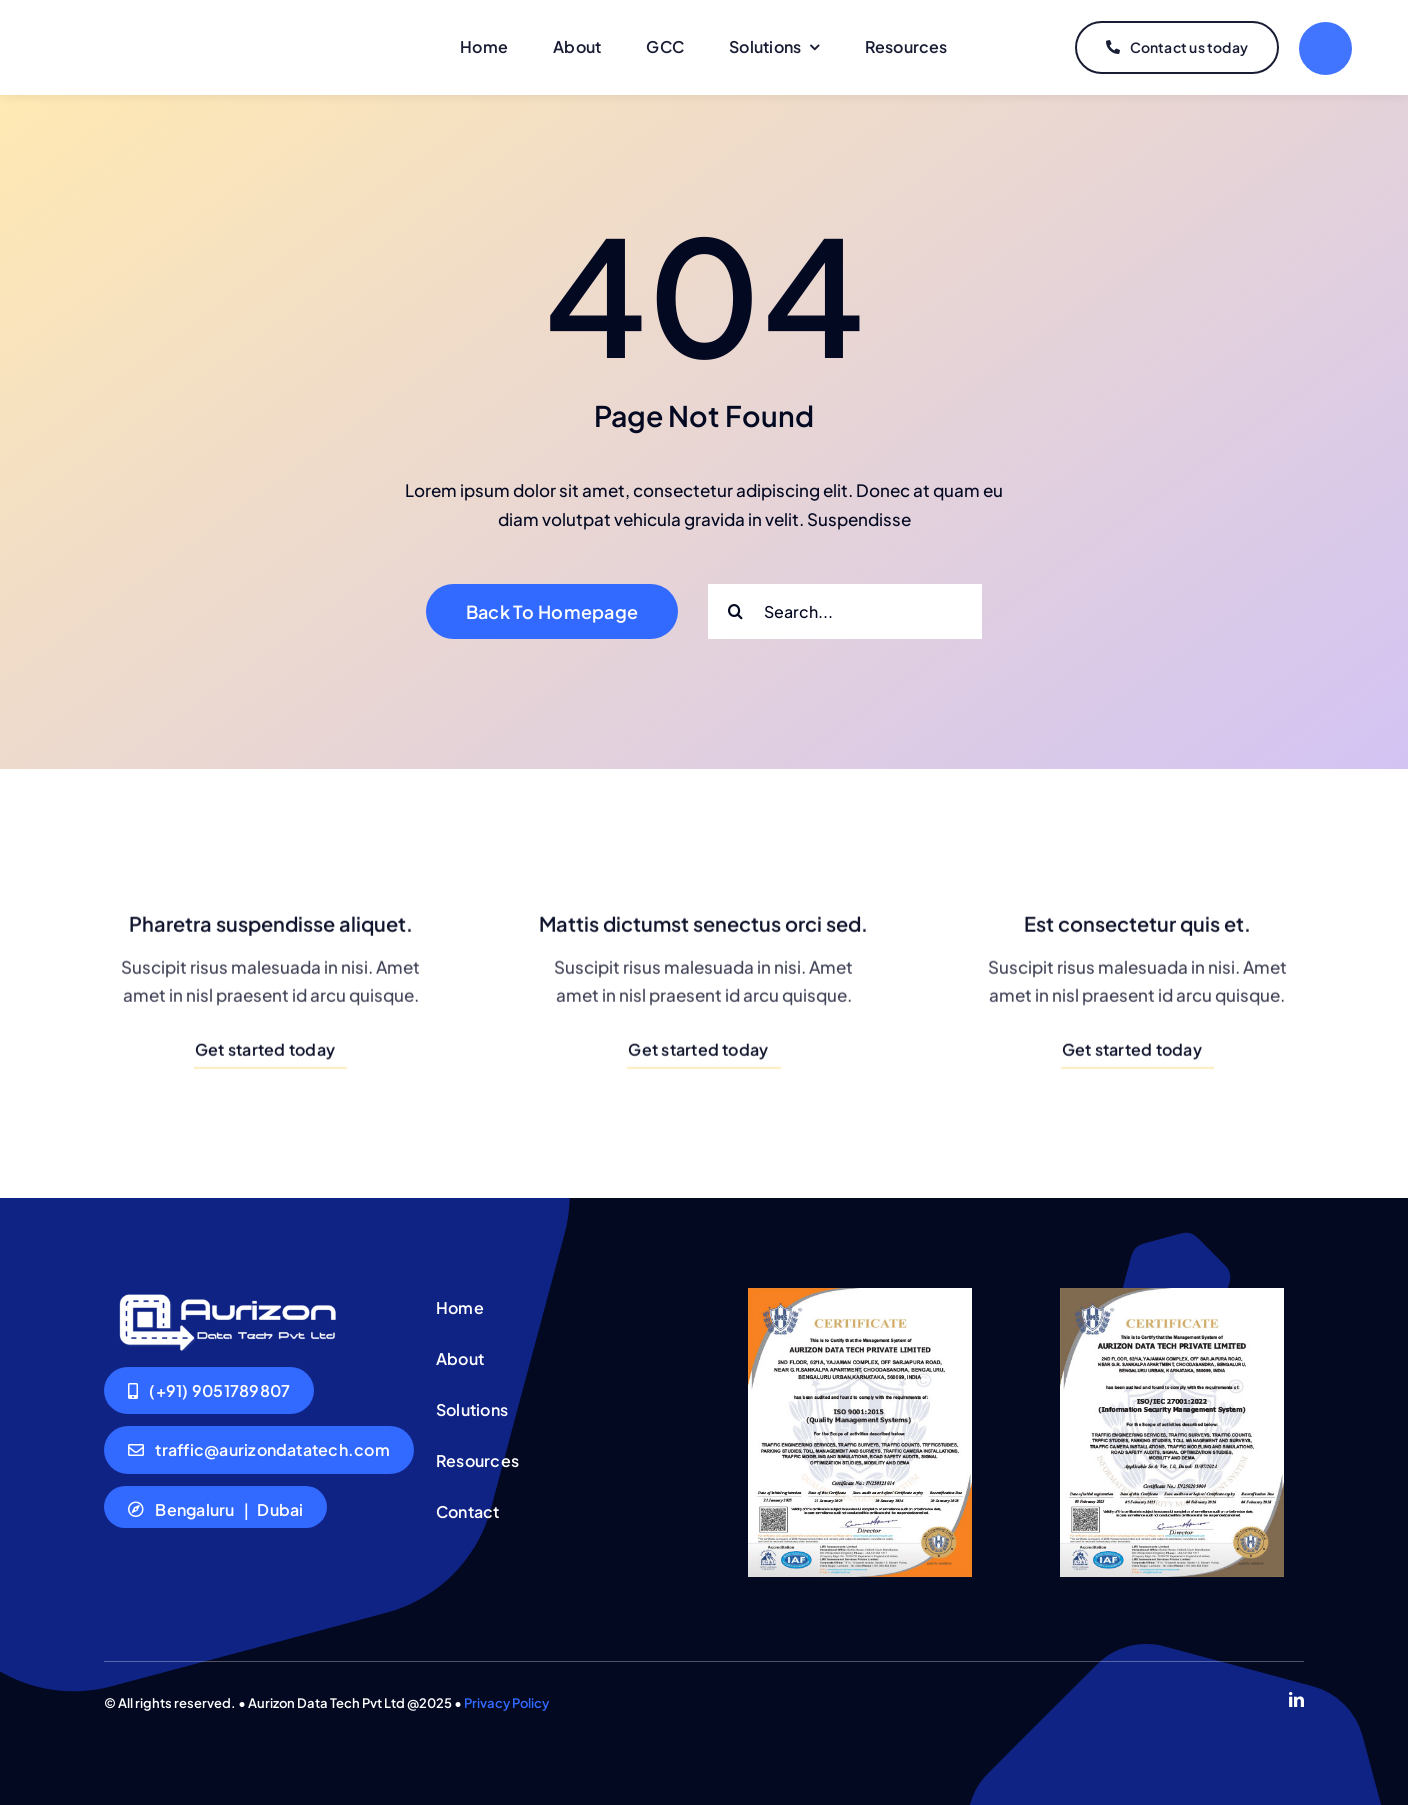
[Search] (735, 611)
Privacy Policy (506, 1703)
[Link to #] (1325, 48)
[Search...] (845, 611)
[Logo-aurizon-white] (226, 1296)
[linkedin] (1296, 1699)
